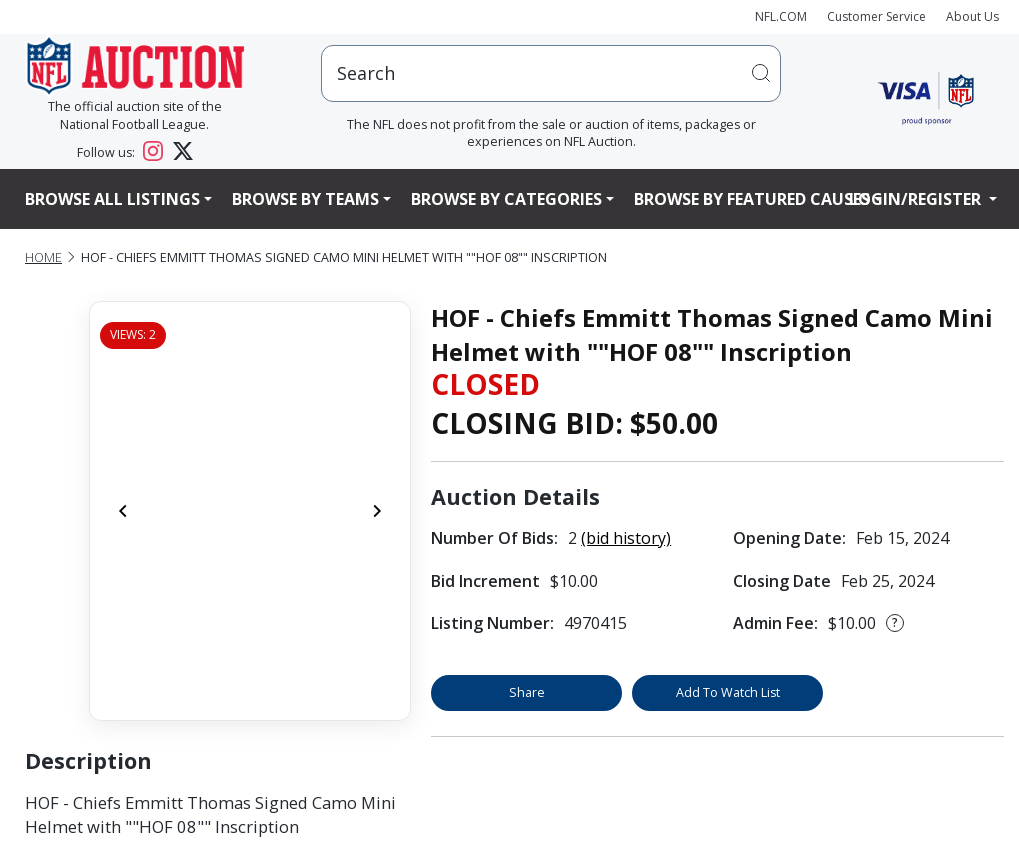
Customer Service (876, 16)
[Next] (377, 511)
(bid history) (626, 538)
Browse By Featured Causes (752, 199)
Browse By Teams (305, 199)
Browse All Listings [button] (112, 199)
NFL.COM (781, 16)
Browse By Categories (506, 199)
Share (527, 692)
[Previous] (123, 511)
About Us (972, 16)
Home (43, 257)
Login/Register (917, 199)
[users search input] (551, 73)
